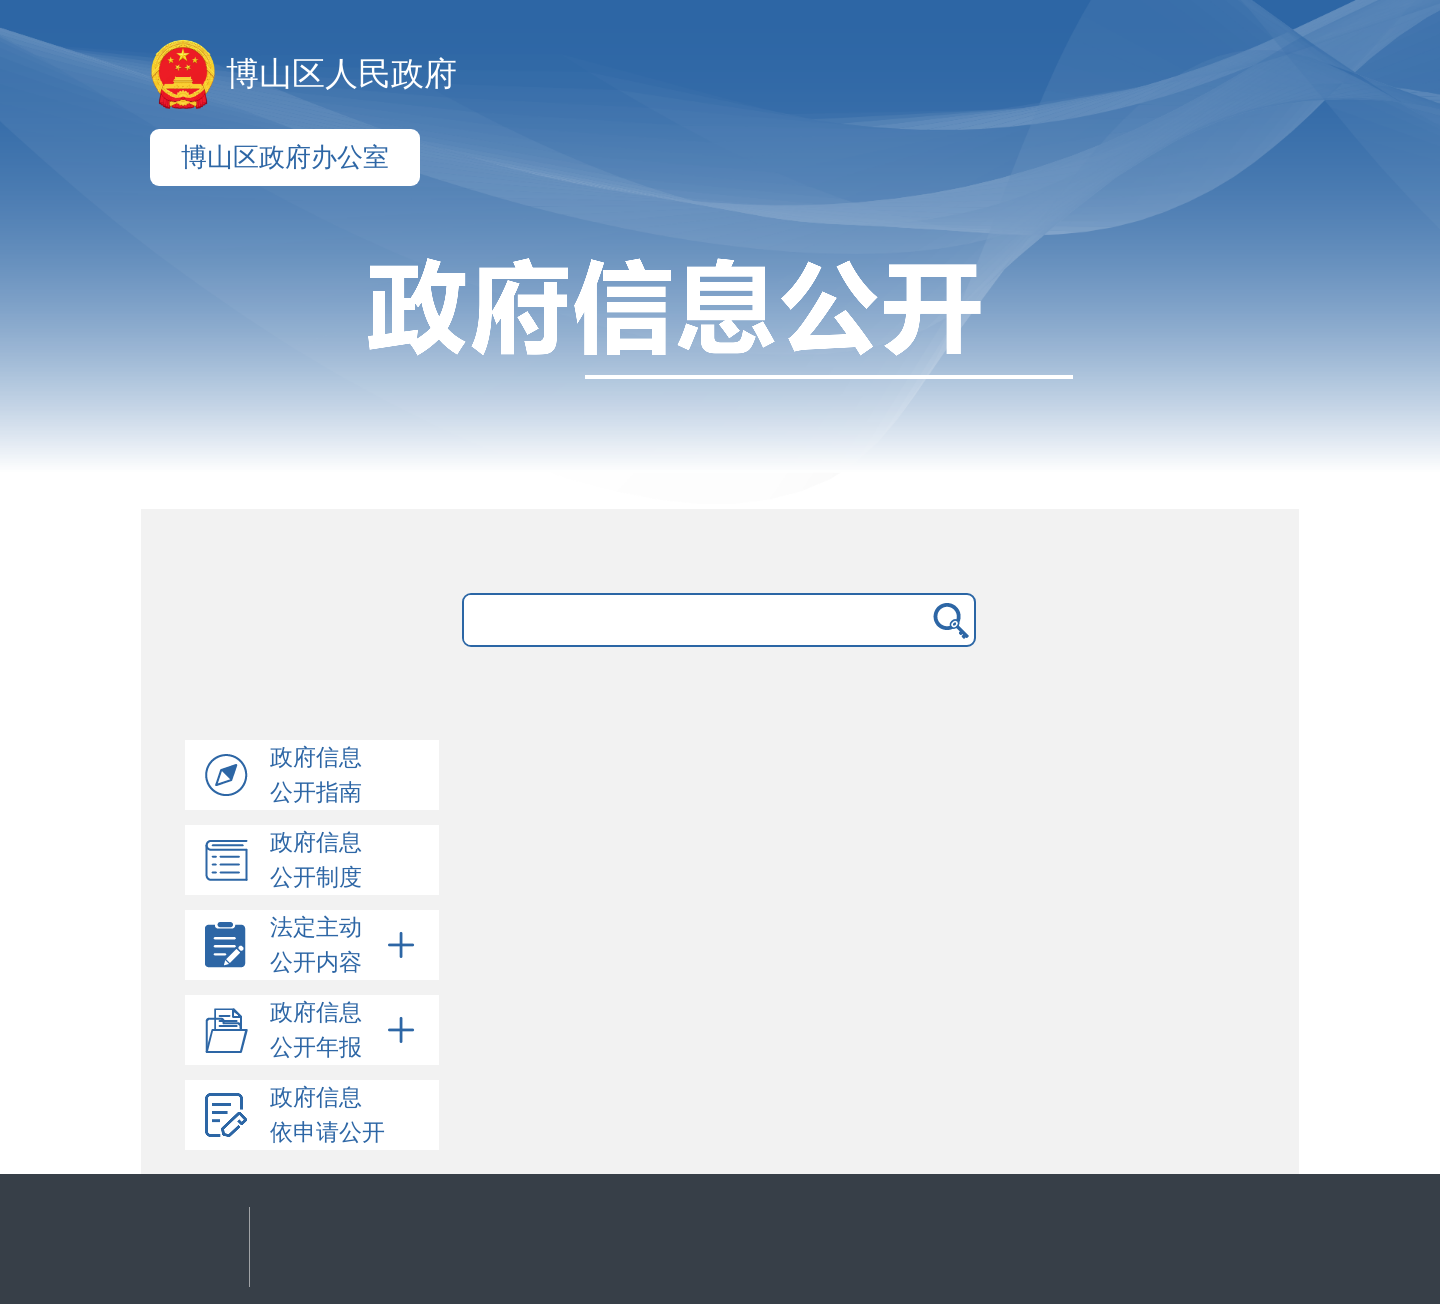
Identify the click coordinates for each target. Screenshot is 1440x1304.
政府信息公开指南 (316, 775)
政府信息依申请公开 (327, 1115)
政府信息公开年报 (346, 1030)
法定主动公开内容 (346, 945)
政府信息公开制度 (316, 860)
